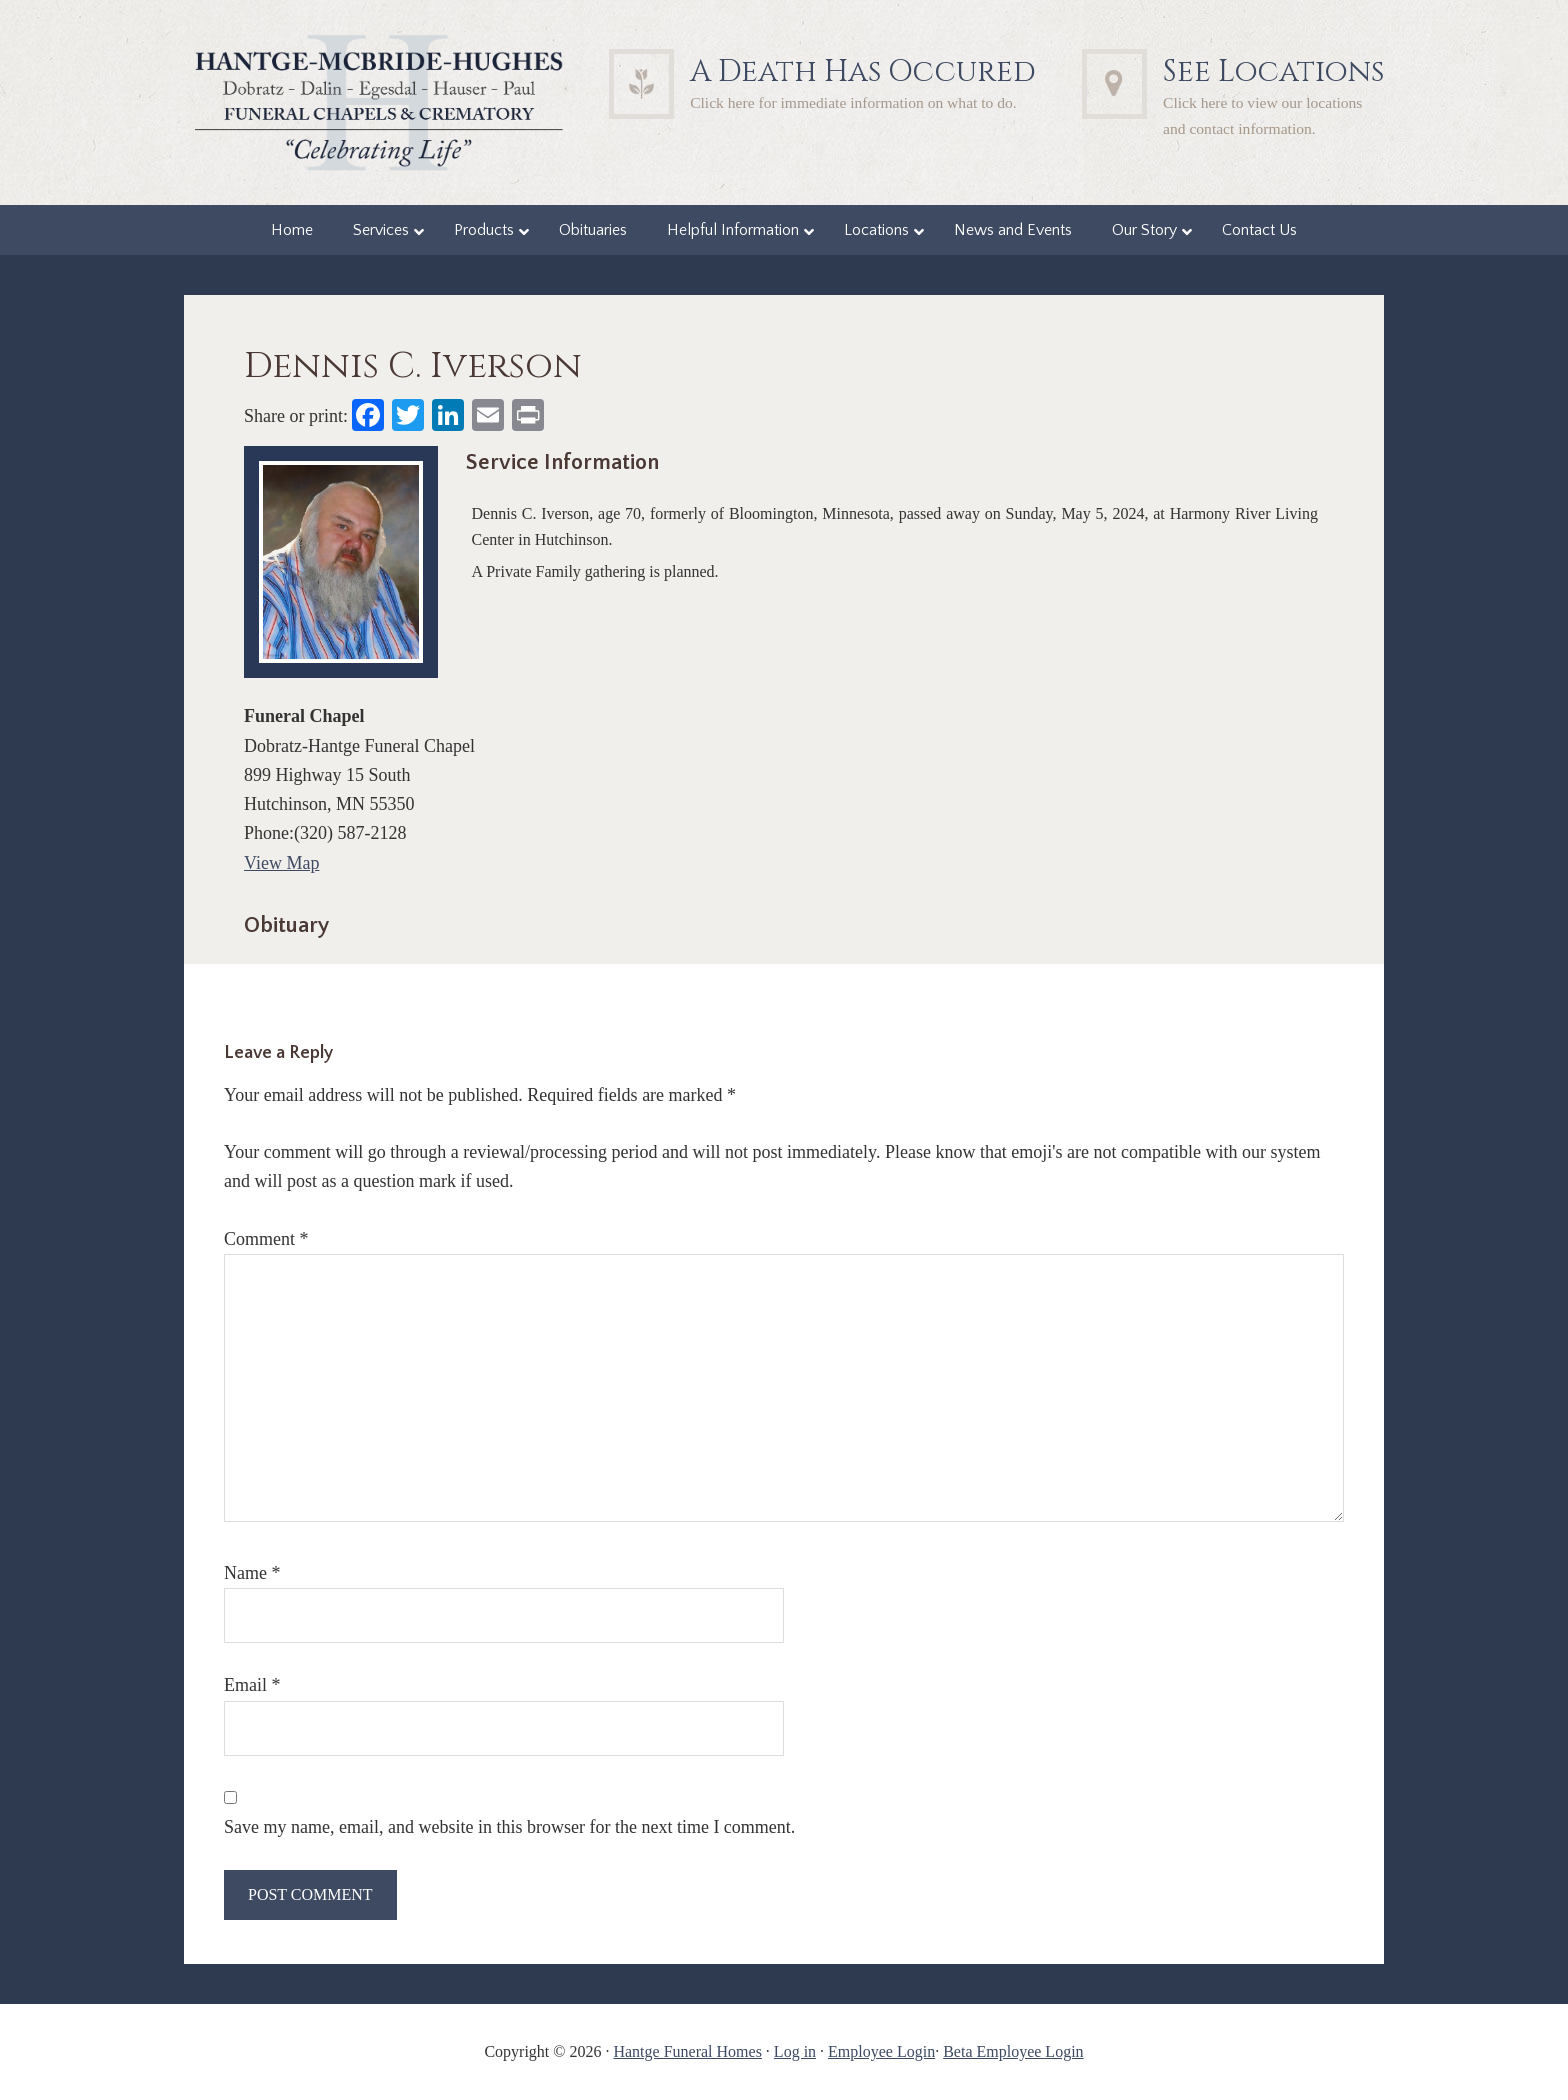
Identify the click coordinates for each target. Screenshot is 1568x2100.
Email (252, 1685)
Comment (266, 1239)
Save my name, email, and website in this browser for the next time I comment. (509, 1827)
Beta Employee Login (1013, 2051)
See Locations (1273, 72)
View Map (281, 863)
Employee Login (881, 2051)
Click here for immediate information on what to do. (853, 102)
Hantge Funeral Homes (687, 2051)
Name (252, 1573)
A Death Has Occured (863, 72)
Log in (795, 2051)
